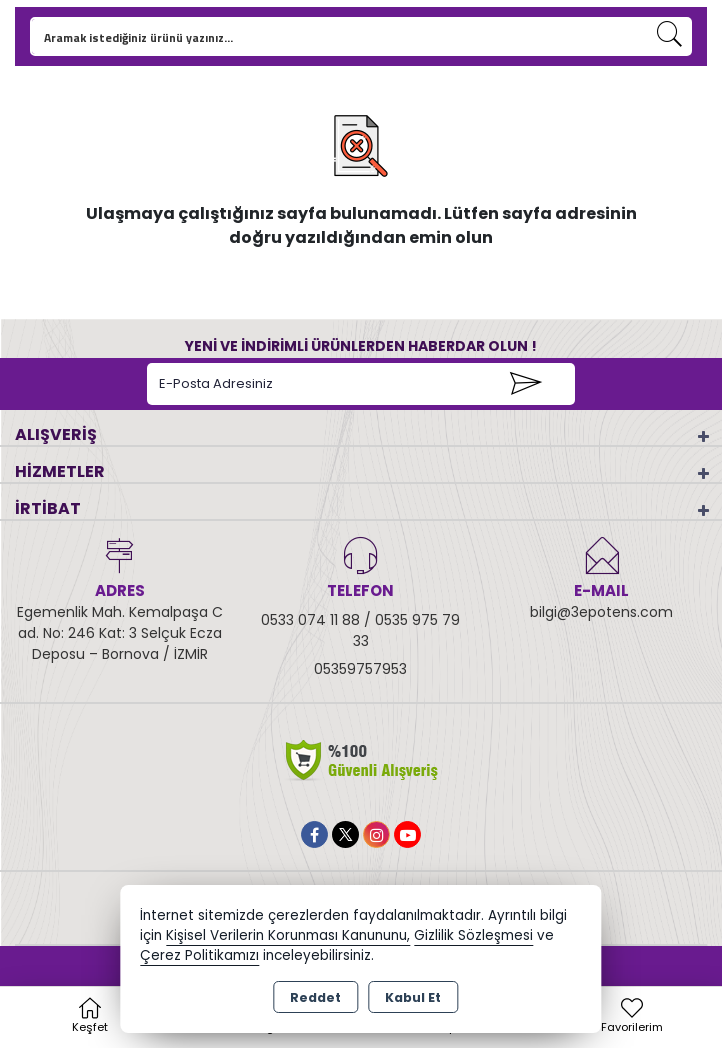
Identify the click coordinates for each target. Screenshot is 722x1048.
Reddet (315, 997)
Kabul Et (413, 997)
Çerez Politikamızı (199, 955)
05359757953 (360, 669)
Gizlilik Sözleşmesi (473, 935)
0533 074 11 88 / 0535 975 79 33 (360, 630)
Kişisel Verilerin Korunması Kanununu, (288, 935)
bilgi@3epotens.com (601, 612)
